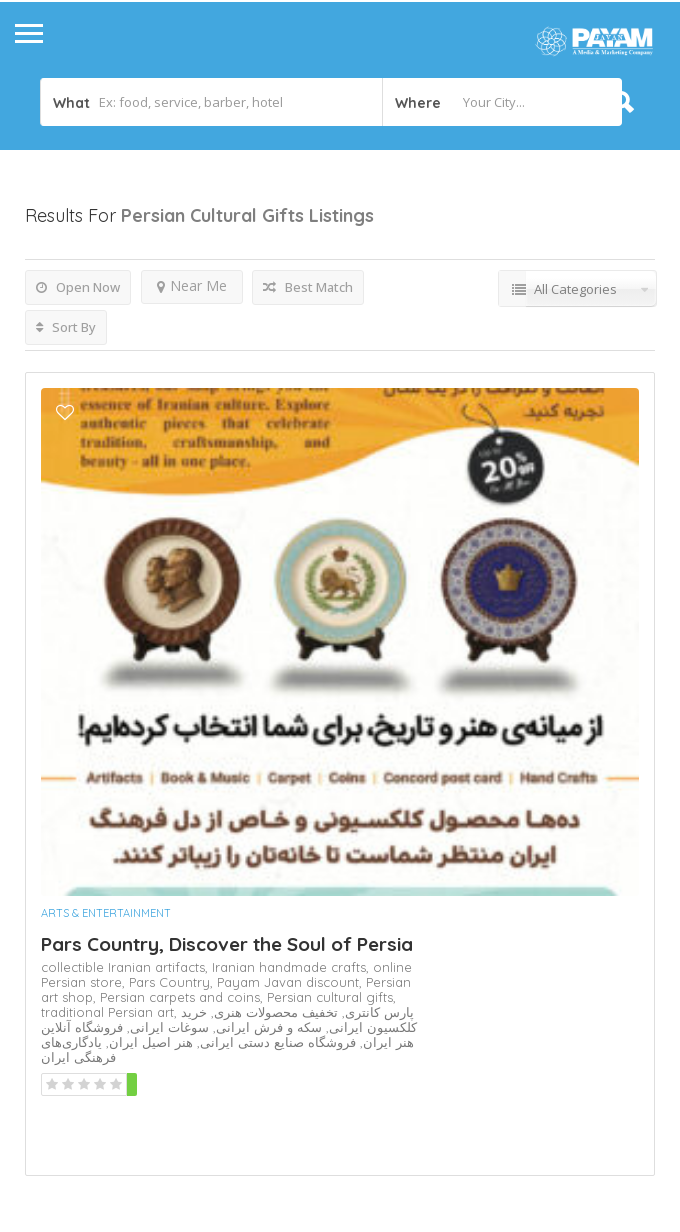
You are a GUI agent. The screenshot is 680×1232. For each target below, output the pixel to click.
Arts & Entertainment (106, 913)
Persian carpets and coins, (183, 997)
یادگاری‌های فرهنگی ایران (78, 1049)
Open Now (78, 287)
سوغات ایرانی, (166, 1027)
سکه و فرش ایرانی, (265, 1027)
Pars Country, (173, 982)
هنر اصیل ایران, (147, 1042)
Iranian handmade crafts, (292, 967)
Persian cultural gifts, (331, 997)
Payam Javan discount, (291, 982)
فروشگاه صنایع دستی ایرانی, (274, 1042)
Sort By (66, 327)
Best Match (308, 287)
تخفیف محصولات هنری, (272, 1012)
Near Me (192, 285)
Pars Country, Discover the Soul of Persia (227, 944)
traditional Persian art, (111, 1012)
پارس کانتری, (376, 1012)
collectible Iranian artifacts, (126, 967)
